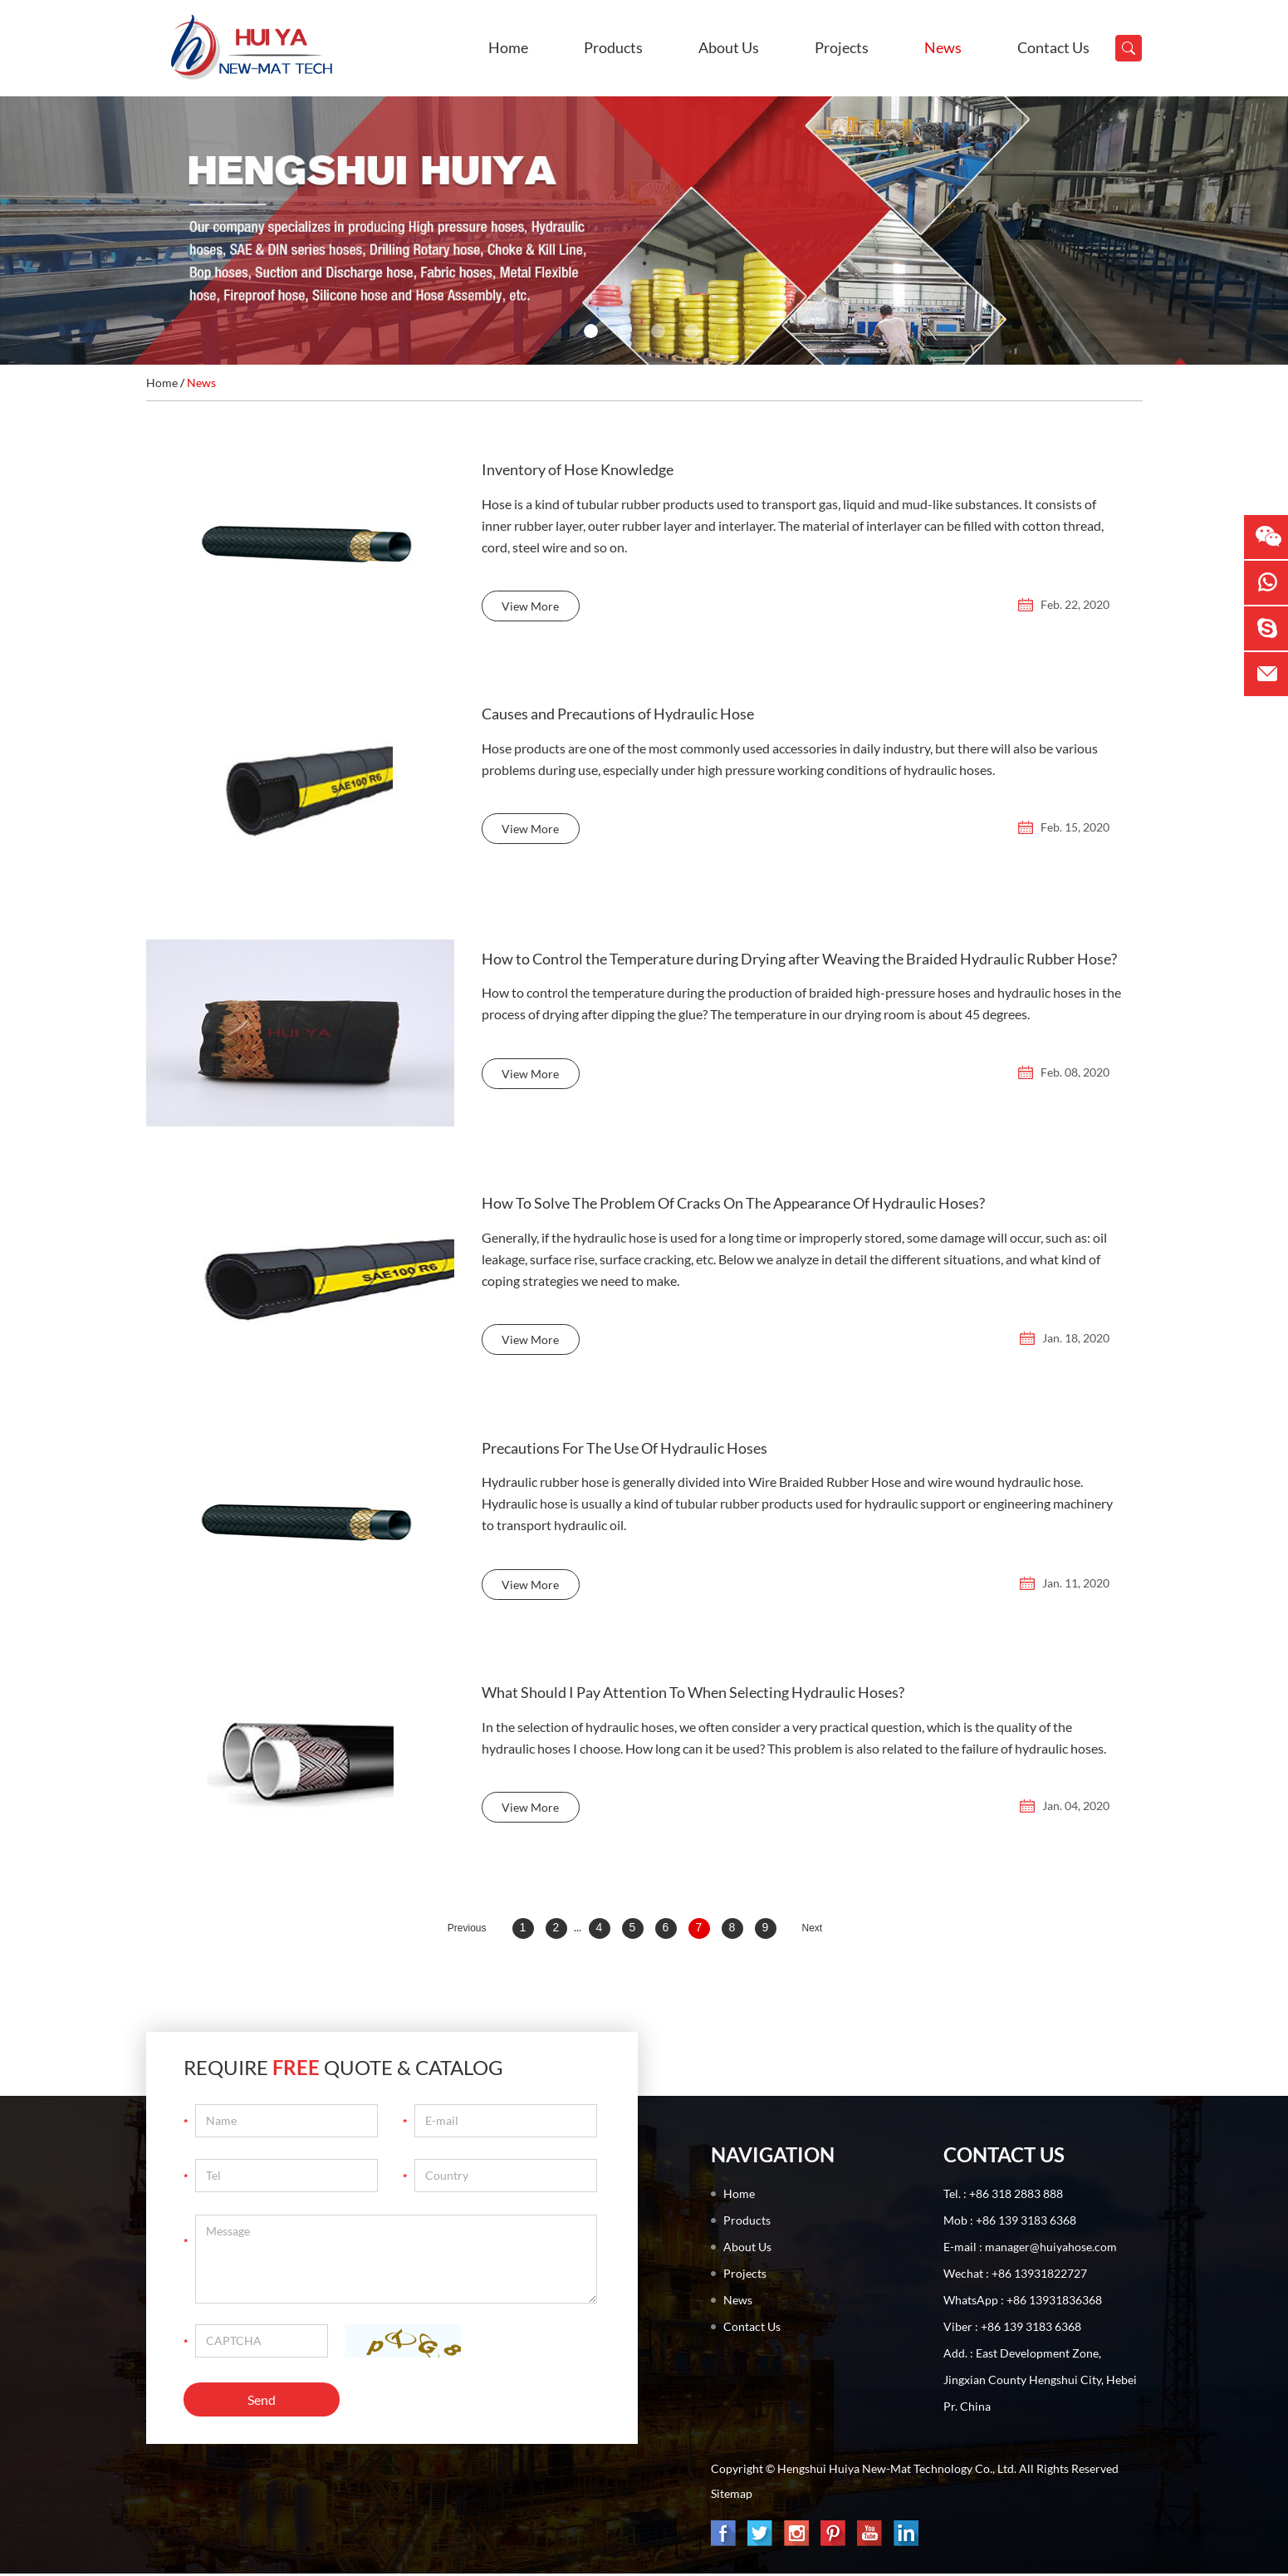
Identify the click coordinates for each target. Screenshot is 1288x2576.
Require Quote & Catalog (343, 2070)
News (943, 47)
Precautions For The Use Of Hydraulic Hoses (624, 1451)
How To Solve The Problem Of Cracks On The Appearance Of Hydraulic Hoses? (733, 1206)
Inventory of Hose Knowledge (577, 471)
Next (812, 1930)
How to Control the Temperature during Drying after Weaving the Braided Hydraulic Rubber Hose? (799, 961)
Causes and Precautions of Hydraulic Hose (618, 716)
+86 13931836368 (1054, 2302)
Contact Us (1053, 47)
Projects (842, 47)
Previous (467, 1930)
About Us (728, 47)
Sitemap (731, 2496)
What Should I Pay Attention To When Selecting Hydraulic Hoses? (693, 1696)
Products (613, 47)
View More (530, 610)
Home (508, 47)
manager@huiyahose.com (1051, 2249)
